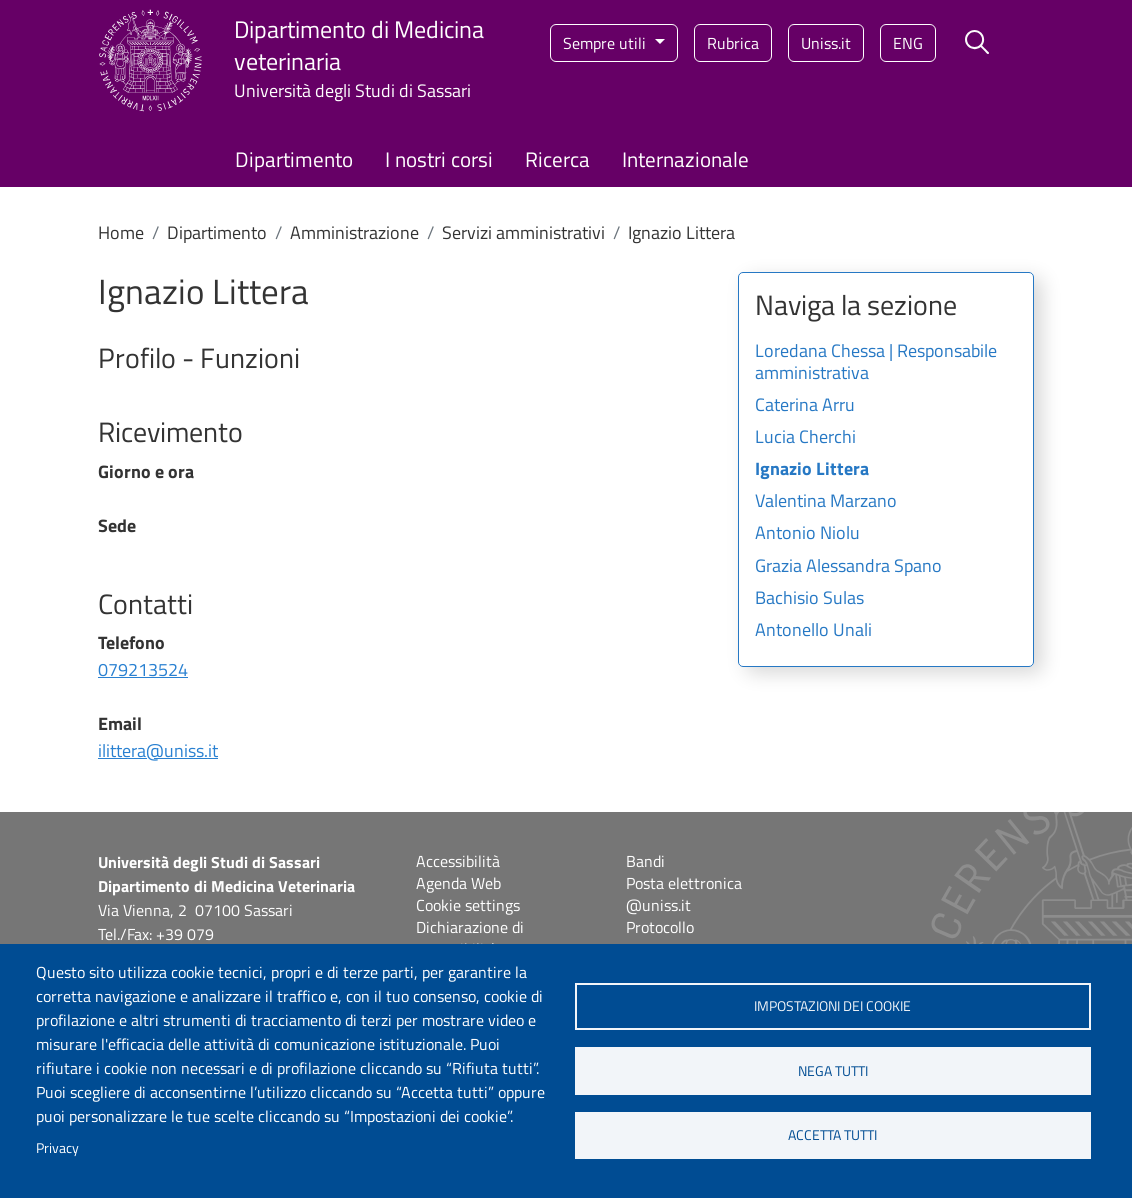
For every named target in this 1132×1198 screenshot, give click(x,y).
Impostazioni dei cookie (832, 1006)
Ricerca (557, 159)
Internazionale (685, 159)
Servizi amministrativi (523, 232)
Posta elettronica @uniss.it (684, 894)
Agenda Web (458, 883)
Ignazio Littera (812, 470)
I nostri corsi (439, 159)
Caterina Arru (805, 406)
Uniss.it (826, 43)
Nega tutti (833, 1071)
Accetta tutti (832, 1136)
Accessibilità (458, 861)
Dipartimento (294, 159)
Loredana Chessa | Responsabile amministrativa (876, 363)
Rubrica (733, 43)
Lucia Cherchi (805, 438)
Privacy (57, 1148)
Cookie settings (468, 905)
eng (908, 43)
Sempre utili (606, 43)
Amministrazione (354, 232)
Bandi (645, 861)
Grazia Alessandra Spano (848, 567)
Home (121, 232)
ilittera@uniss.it (158, 750)
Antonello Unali (813, 631)
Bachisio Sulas (809, 599)
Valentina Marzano (826, 502)
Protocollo (660, 927)
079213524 (143, 669)
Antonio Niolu (807, 534)
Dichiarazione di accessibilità (470, 938)
